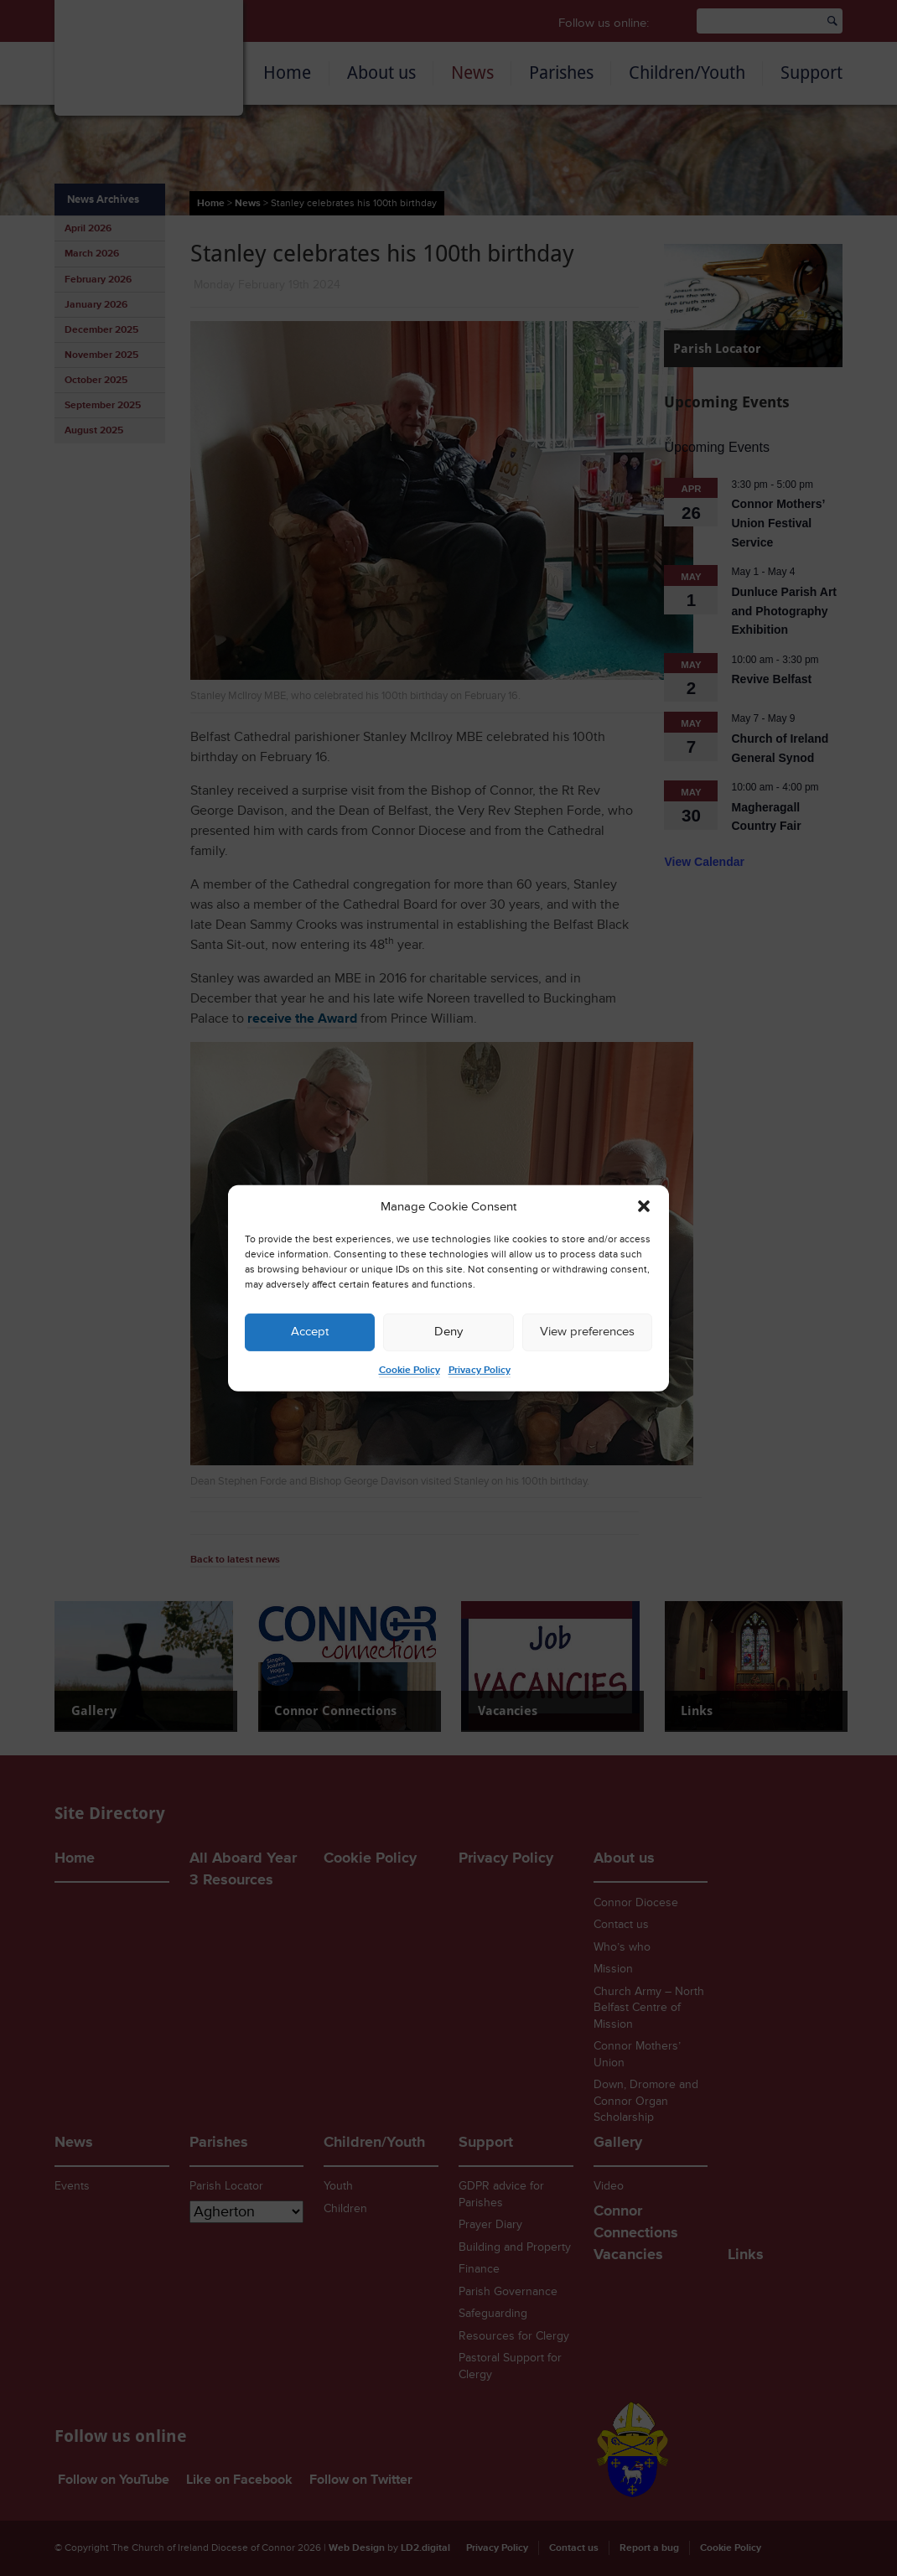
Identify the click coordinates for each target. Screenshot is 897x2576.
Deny (448, 1332)
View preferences (587, 1332)
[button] (643, 1206)
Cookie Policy (409, 1370)
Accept (310, 1332)
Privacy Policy (479, 1370)
